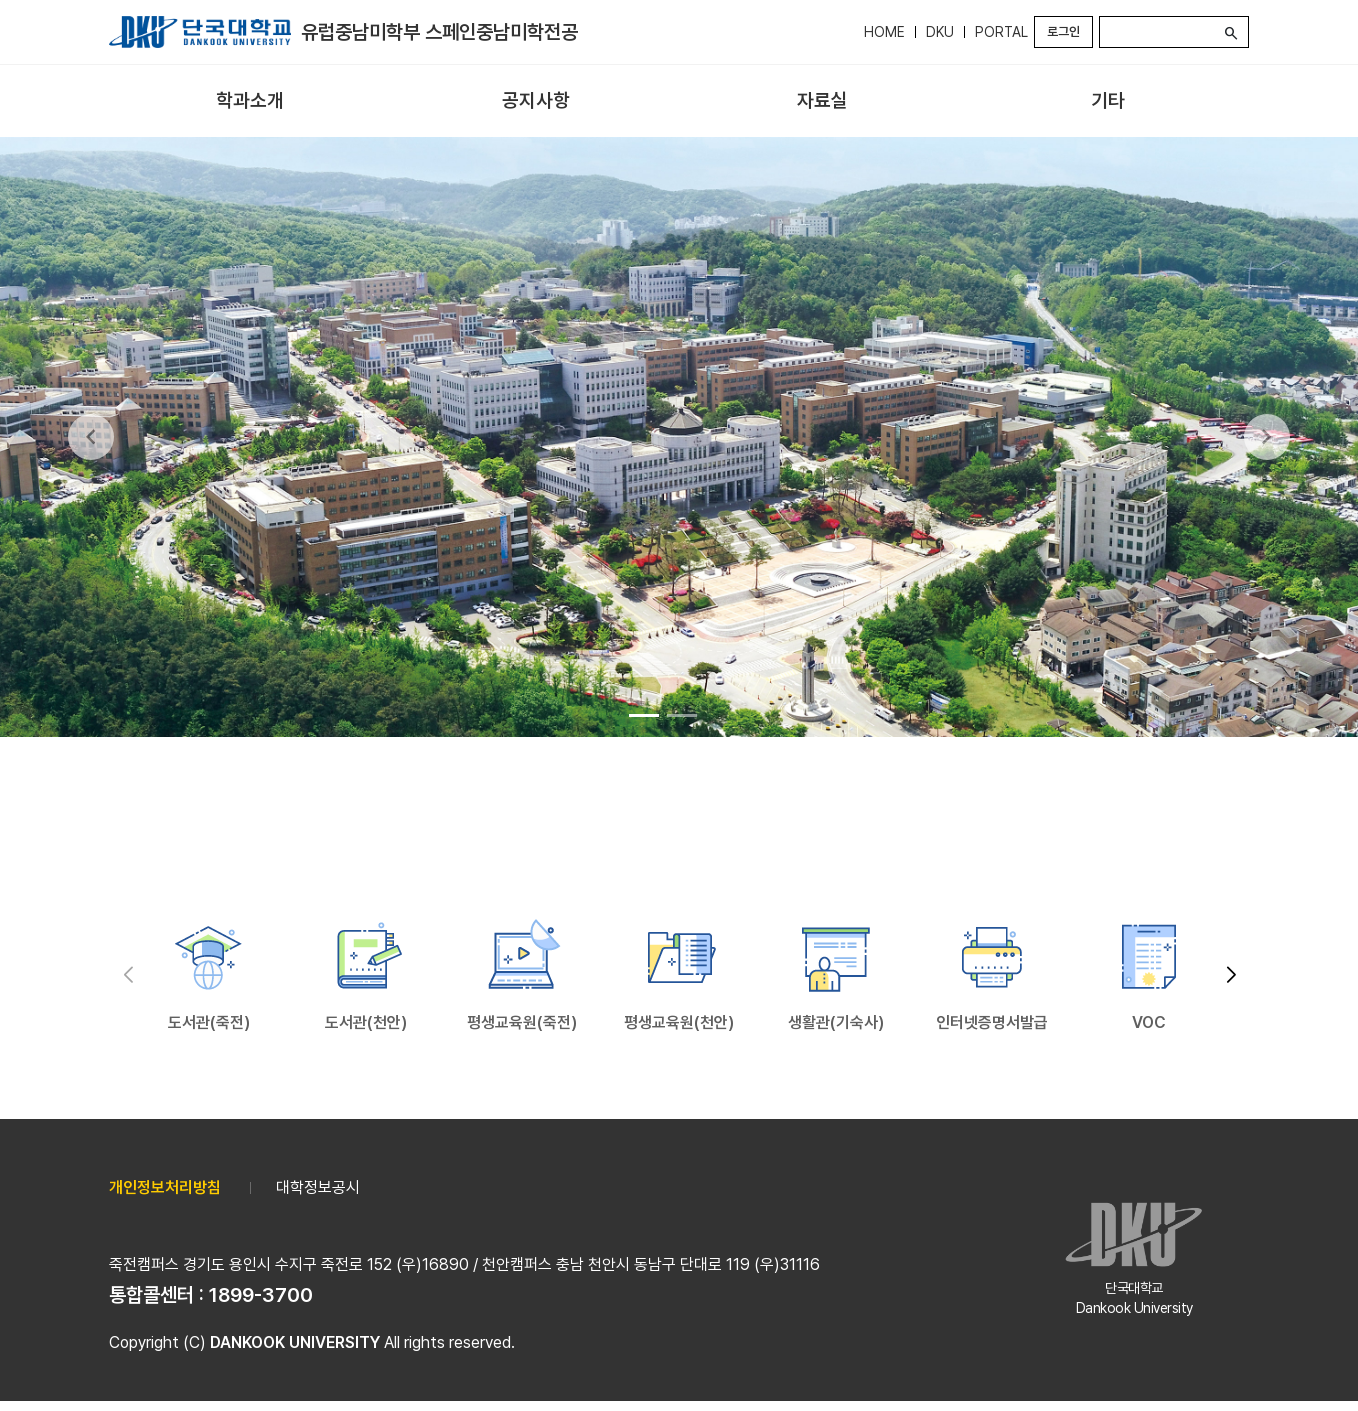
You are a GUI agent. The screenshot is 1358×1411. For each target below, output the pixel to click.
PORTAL (1001, 32)
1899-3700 (261, 1295)
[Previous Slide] (91, 437)
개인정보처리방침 (165, 1187)
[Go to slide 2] (682, 715)
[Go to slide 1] (644, 715)
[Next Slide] (1267, 437)
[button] (1230, 975)
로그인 (1063, 31)
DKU (940, 32)
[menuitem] (250, 101)
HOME (884, 32)
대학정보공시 (318, 1187)
